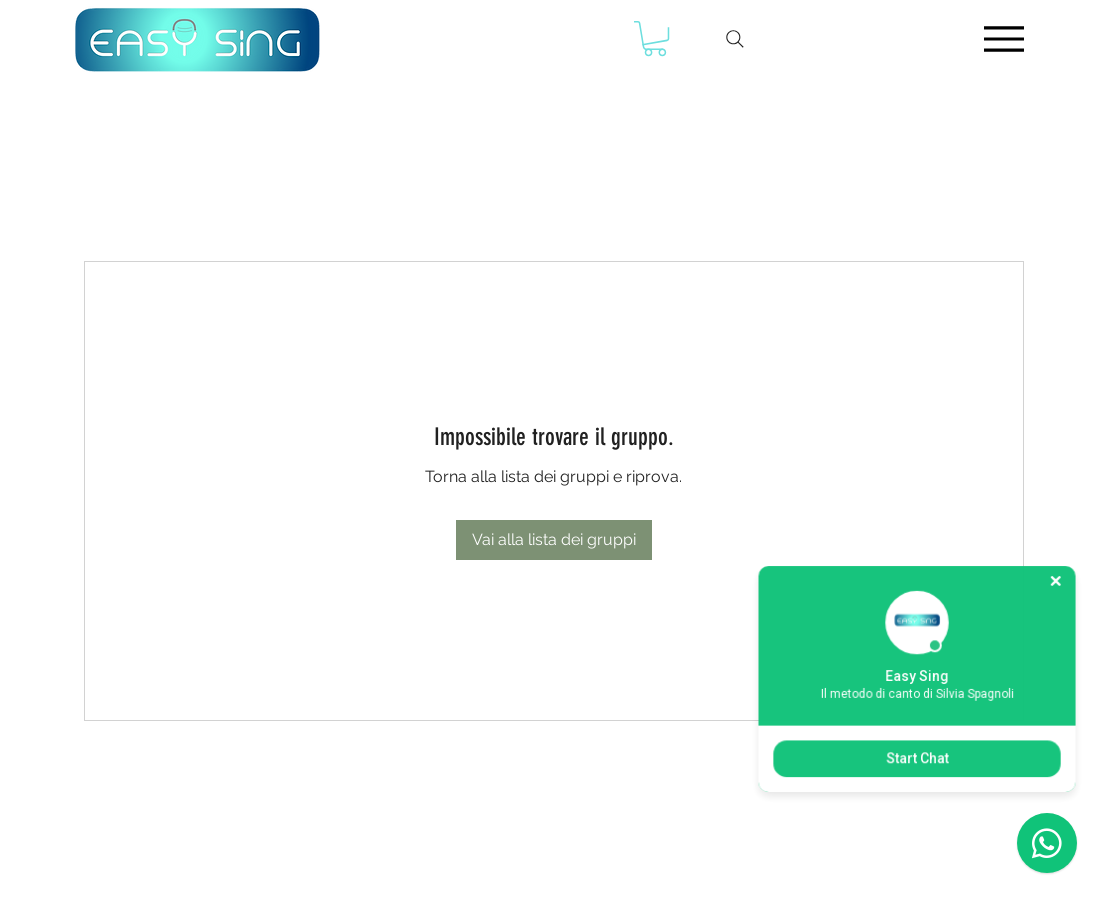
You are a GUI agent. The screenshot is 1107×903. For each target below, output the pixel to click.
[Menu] (1004, 38)
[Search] (735, 38)
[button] (655, 38)
